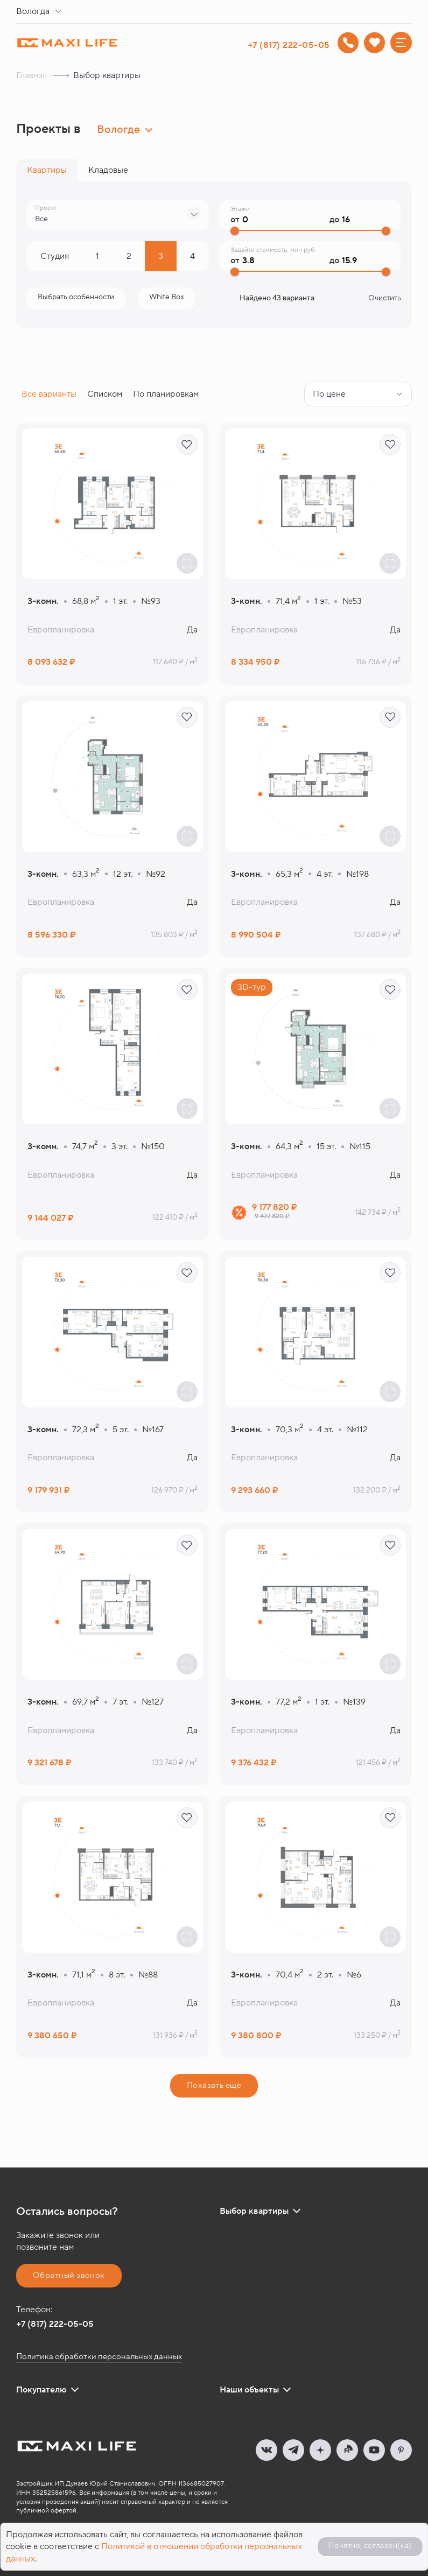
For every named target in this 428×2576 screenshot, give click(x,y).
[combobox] (41, 11)
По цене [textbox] (329, 394)
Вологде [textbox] (118, 129)
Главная (31, 75)
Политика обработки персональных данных (99, 2357)
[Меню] (401, 42)
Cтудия (54, 256)
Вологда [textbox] (33, 11)
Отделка (166, 297)
